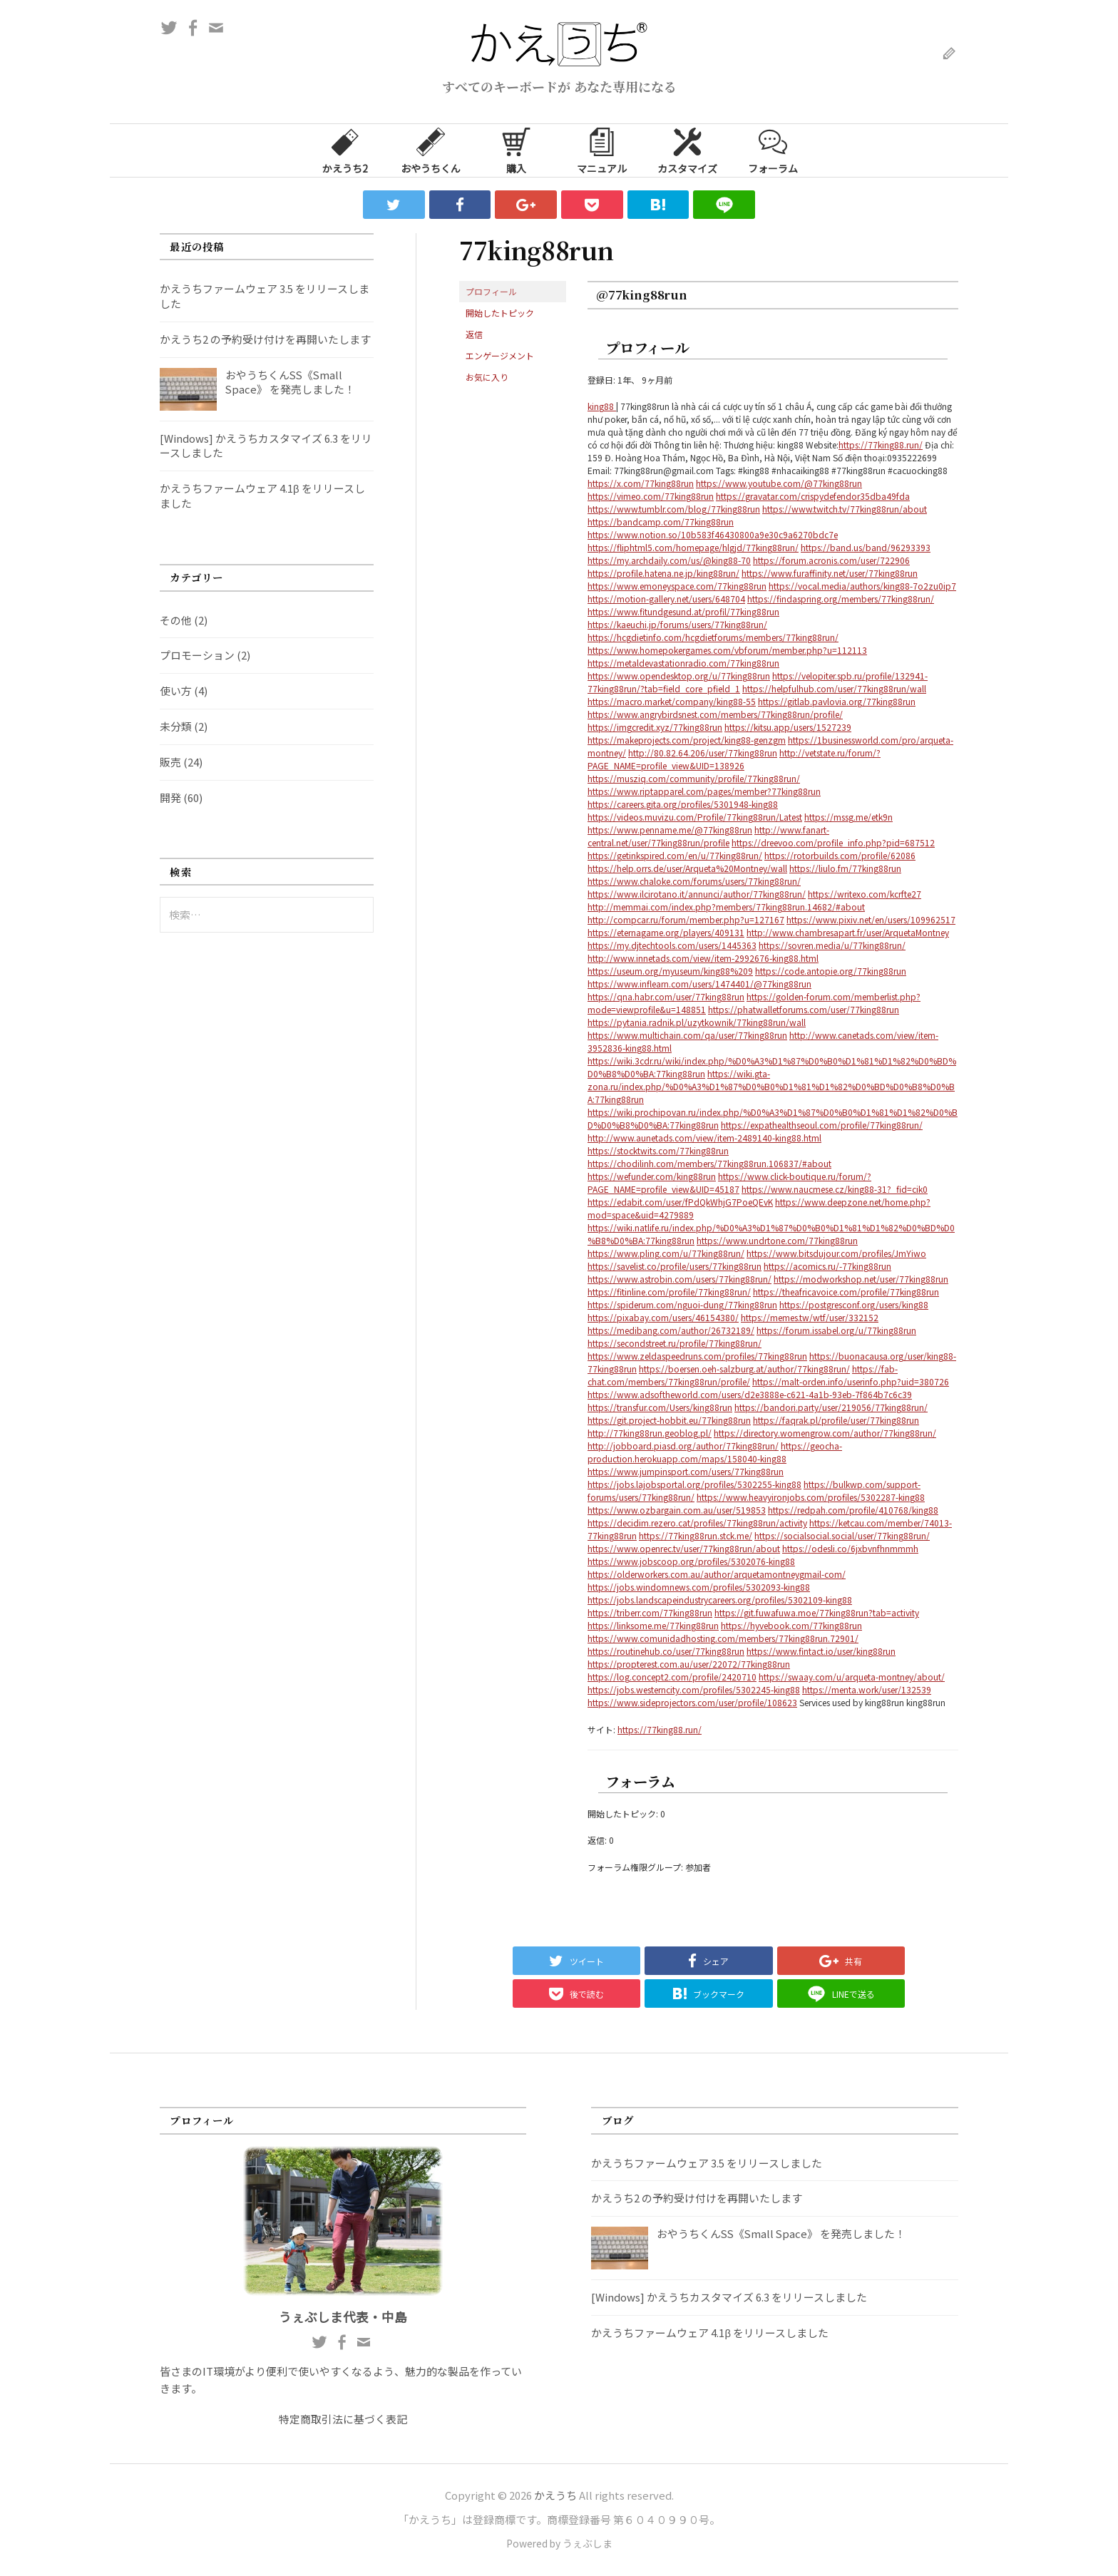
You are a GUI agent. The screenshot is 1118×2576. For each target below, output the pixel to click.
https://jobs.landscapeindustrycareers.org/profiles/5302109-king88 (720, 1600)
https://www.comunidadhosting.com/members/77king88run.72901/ (723, 1638)
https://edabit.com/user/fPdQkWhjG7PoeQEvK (680, 1202)
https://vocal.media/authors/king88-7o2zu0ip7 (862, 586)
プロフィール (491, 291)
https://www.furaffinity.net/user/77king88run (830, 573)
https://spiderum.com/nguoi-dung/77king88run (682, 1304)
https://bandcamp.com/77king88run (661, 521)
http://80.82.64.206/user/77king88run (702, 752)
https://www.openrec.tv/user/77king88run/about (684, 1548)
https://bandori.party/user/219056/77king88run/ (831, 1407)
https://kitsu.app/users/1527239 (787, 727)
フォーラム (773, 149)
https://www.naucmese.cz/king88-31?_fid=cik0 (835, 1189)
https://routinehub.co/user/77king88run (666, 1651)
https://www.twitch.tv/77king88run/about (844, 509)
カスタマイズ (687, 149)
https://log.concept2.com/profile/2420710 (672, 1677)
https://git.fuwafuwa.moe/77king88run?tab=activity (816, 1612)
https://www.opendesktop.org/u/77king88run (679, 675)
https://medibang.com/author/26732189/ (671, 1330)
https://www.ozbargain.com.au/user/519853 (677, 1510)
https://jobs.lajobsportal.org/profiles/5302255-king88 (694, 1484)
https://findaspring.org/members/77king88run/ (840, 598)
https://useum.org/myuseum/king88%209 (670, 971)
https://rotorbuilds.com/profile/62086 (840, 855)
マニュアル (602, 149)
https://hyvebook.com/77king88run (791, 1625)
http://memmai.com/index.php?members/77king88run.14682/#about (726, 906)
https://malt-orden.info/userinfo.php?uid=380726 (850, 1381)
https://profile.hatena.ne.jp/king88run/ (663, 573)
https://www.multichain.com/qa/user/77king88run (687, 1035)
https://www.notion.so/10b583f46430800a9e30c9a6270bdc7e (713, 534)
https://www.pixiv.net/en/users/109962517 (870, 919)
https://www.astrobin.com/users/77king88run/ (679, 1279)
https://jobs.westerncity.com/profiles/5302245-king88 (694, 1689)
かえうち (555, 2495)
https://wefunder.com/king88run (652, 1176)
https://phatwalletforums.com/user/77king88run (803, 1009)
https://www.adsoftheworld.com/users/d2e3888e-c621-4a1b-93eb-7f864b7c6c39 (750, 1394)
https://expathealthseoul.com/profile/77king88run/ (822, 1125)
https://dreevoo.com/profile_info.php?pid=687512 (833, 842)
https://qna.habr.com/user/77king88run (666, 996)
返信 (474, 334)
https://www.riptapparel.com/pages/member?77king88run (704, 791)
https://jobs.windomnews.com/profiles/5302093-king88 (699, 1587)
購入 (516, 149)
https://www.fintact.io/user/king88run (821, 1651)
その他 (176, 619)
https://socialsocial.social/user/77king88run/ (842, 1535)
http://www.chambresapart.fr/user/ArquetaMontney (848, 932)
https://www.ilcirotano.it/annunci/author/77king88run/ (697, 894)
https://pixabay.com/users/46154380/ (663, 1317)
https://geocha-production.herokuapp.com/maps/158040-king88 (715, 1452)
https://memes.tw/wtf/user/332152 (809, 1317)
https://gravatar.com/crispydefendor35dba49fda (813, 496)
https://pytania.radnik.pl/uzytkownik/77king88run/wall (697, 1022)
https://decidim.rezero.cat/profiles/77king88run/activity (697, 1523)
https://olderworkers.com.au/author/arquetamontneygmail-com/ (717, 1574)
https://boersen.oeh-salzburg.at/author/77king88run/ (744, 1369)
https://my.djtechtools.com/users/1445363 (672, 945)
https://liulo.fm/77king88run (845, 868)
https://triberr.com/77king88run (650, 1612)
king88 (602, 406)
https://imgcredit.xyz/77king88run (655, 727)
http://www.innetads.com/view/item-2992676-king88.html (703, 958)
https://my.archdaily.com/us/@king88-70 (669, 560)
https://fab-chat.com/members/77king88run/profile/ (743, 1375)
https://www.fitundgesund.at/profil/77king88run (683, 611)
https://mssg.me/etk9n (848, 817)
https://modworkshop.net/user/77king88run (861, 1279)
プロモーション (197, 654)
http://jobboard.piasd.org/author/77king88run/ (683, 1446)
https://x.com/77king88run (641, 483)
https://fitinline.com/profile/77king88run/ (669, 1292)
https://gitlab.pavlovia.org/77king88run (837, 701)
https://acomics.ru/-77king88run (827, 1266)
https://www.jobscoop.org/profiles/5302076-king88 (691, 1561)
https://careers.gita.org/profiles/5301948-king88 (683, 804)
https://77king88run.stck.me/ (695, 1535)
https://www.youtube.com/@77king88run (779, 483)
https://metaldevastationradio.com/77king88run (683, 663)
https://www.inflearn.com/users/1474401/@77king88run (699, 983)
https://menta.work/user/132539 (866, 1689)
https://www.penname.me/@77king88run (670, 829)
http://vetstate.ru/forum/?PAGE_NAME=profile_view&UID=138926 (734, 758)
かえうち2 (345, 149)
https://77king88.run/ (880, 444)
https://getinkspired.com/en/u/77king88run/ (675, 855)
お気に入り (487, 377)
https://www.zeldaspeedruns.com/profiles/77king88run (697, 1356)
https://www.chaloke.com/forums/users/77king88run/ (694, 881)
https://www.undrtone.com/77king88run (777, 1240)
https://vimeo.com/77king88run (651, 496)
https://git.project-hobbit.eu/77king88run (669, 1420)
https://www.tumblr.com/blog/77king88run (674, 509)
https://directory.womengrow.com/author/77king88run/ (825, 1433)
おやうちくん (431, 149)
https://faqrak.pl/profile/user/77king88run (836, 1420)
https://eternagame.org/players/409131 (666, 932)
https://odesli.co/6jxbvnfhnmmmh (850, 1548)
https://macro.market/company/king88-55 (672, 701)
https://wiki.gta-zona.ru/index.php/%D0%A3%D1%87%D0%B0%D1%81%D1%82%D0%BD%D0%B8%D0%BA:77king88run (771, 1086)
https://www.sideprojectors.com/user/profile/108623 (692, 1702)
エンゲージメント (500, 355)
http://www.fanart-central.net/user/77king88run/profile (708, 835)
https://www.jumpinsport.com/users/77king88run (686, 1471)
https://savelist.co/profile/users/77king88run (674, 1266)
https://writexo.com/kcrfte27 (864, 894)
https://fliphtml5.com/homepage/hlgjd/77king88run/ (693, 547)
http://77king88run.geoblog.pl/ (650, 1433)
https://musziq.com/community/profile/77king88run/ (694, 778)
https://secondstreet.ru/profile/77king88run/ (674, 1343)
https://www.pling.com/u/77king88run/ (666, 1253)
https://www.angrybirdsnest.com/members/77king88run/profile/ (715, 714)
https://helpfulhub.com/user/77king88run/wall (834, 688)
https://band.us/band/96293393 (865, 547)
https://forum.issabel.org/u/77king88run (836, 1330)
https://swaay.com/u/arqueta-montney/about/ (852, 1677)
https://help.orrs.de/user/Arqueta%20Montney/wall (687, 868)
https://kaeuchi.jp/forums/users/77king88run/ (677, 624)
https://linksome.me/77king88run (653, 1625)
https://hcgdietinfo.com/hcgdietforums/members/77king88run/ (713, 637)
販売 (170, 761)
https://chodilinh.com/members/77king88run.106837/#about (709, 1163)
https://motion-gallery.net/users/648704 (666, 598)
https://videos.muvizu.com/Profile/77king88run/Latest (695, 817)
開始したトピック (500, 313)
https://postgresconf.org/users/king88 (853, 1304)
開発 (170, 797)
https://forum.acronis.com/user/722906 (831, 560)
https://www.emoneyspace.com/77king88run (677, 586)
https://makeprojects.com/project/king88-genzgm (687, 740)
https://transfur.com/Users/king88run (660, 1407)
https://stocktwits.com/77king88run (658, 1150)
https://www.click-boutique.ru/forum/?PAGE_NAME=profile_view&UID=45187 (729, 1182)
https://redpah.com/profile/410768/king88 (853, 1510)
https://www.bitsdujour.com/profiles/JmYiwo (836, 1253)
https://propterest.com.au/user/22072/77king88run (689, 1664)
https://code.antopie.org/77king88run (830, 971)
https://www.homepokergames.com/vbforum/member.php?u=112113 (727, 650)
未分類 (176, 726)
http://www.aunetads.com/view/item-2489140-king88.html (704, 1138)
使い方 (176, 690)
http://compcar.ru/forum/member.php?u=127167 (686, 919)
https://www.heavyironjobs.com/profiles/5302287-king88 (811, 1497)
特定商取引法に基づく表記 (343, 2418)
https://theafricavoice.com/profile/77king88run (846, 1292)
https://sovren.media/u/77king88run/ (832, 945)
